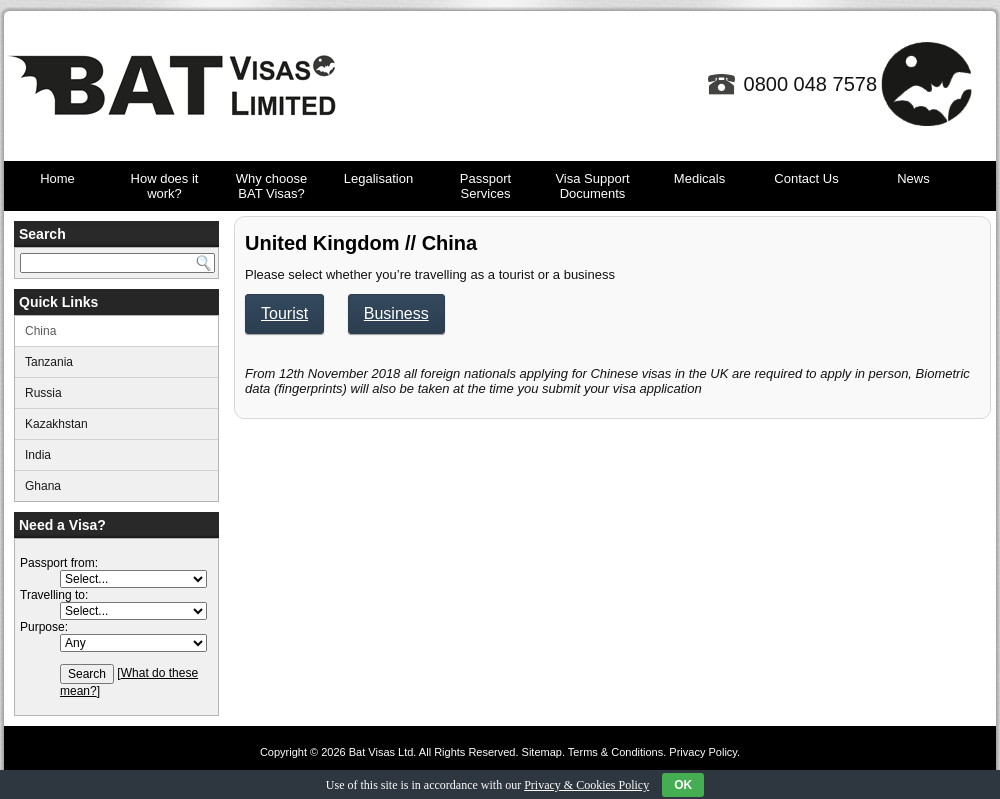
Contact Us (806, 178)
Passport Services (485, 186)
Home (57, 178)
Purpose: (44, 627)
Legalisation (378, 178)
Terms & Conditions (615, 752)
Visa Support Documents (592, 186)
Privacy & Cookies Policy (586, 785)
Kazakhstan (56, 424)
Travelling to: (54, 595)
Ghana (43, 486)
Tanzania (49, 362)
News (913, 178)
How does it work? (165, 186)
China (40, 331)
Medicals (699, 178)
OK (683, 785)
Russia (43, 393)
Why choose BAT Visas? (272, 186)
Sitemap (542, 752)
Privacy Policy (703, 752)
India (38, 455)
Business (396, 313)
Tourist (284, 313)
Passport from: (59, 563)
